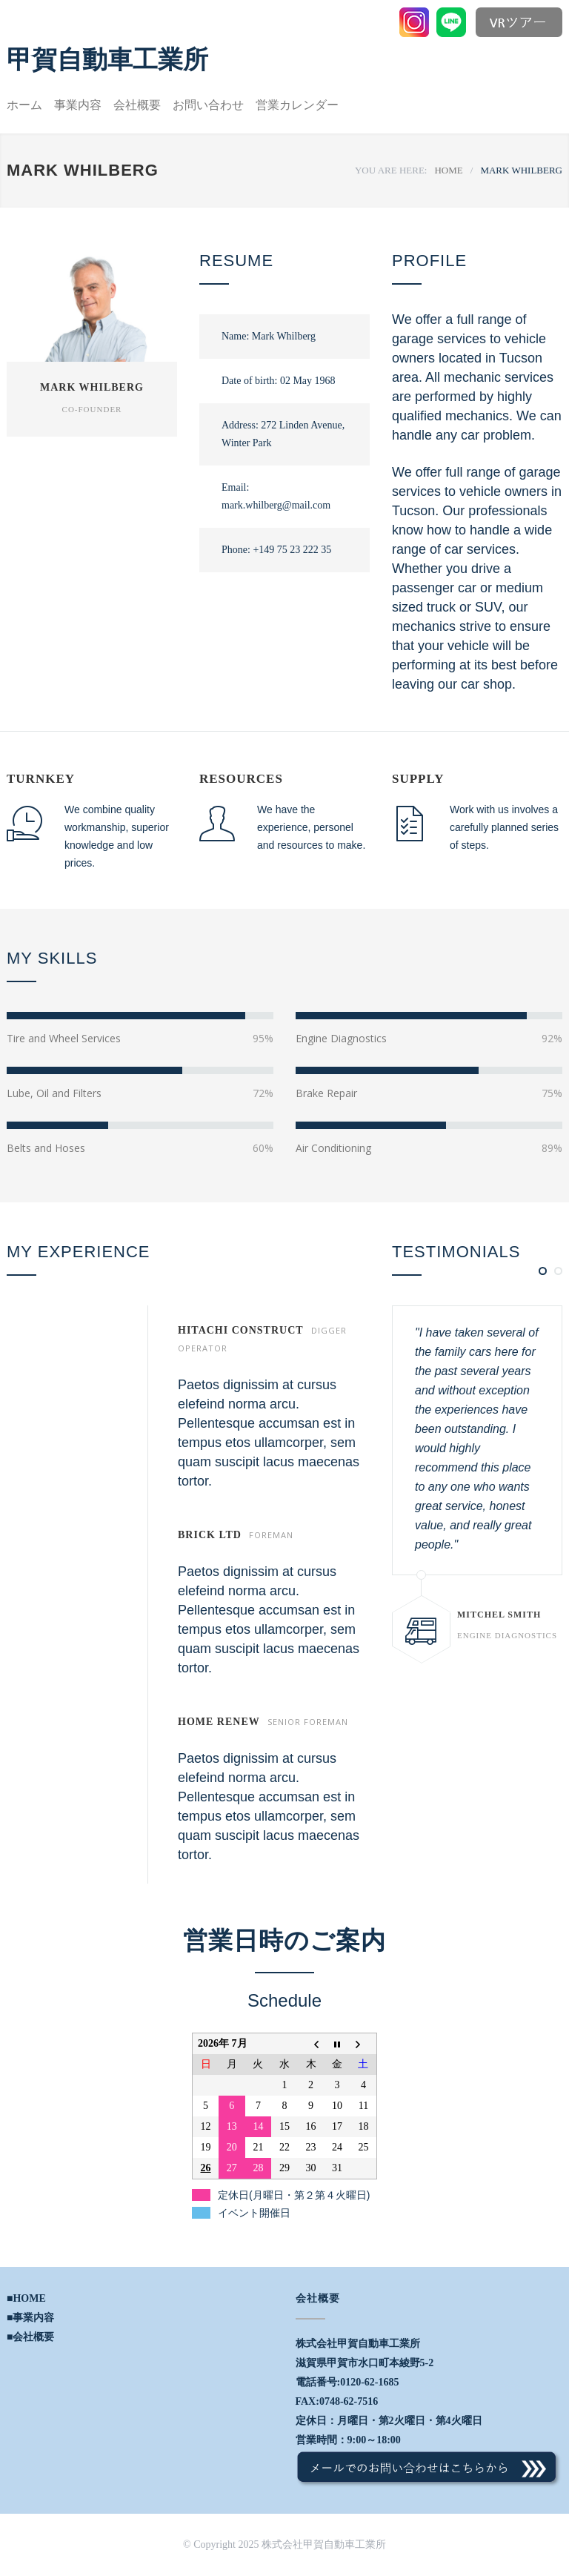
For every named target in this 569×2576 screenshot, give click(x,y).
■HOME (26, 2298)
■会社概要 (30, 2336)
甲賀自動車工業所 (107, 59)
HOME (448, 170)
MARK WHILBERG (92, 387)
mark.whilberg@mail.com (276, 505)
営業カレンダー (297, 105)
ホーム (24, 105)
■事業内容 (30, 2317)
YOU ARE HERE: (391, 170)
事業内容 (78, 105)
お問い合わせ (208, 105)
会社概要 (137, 105)
